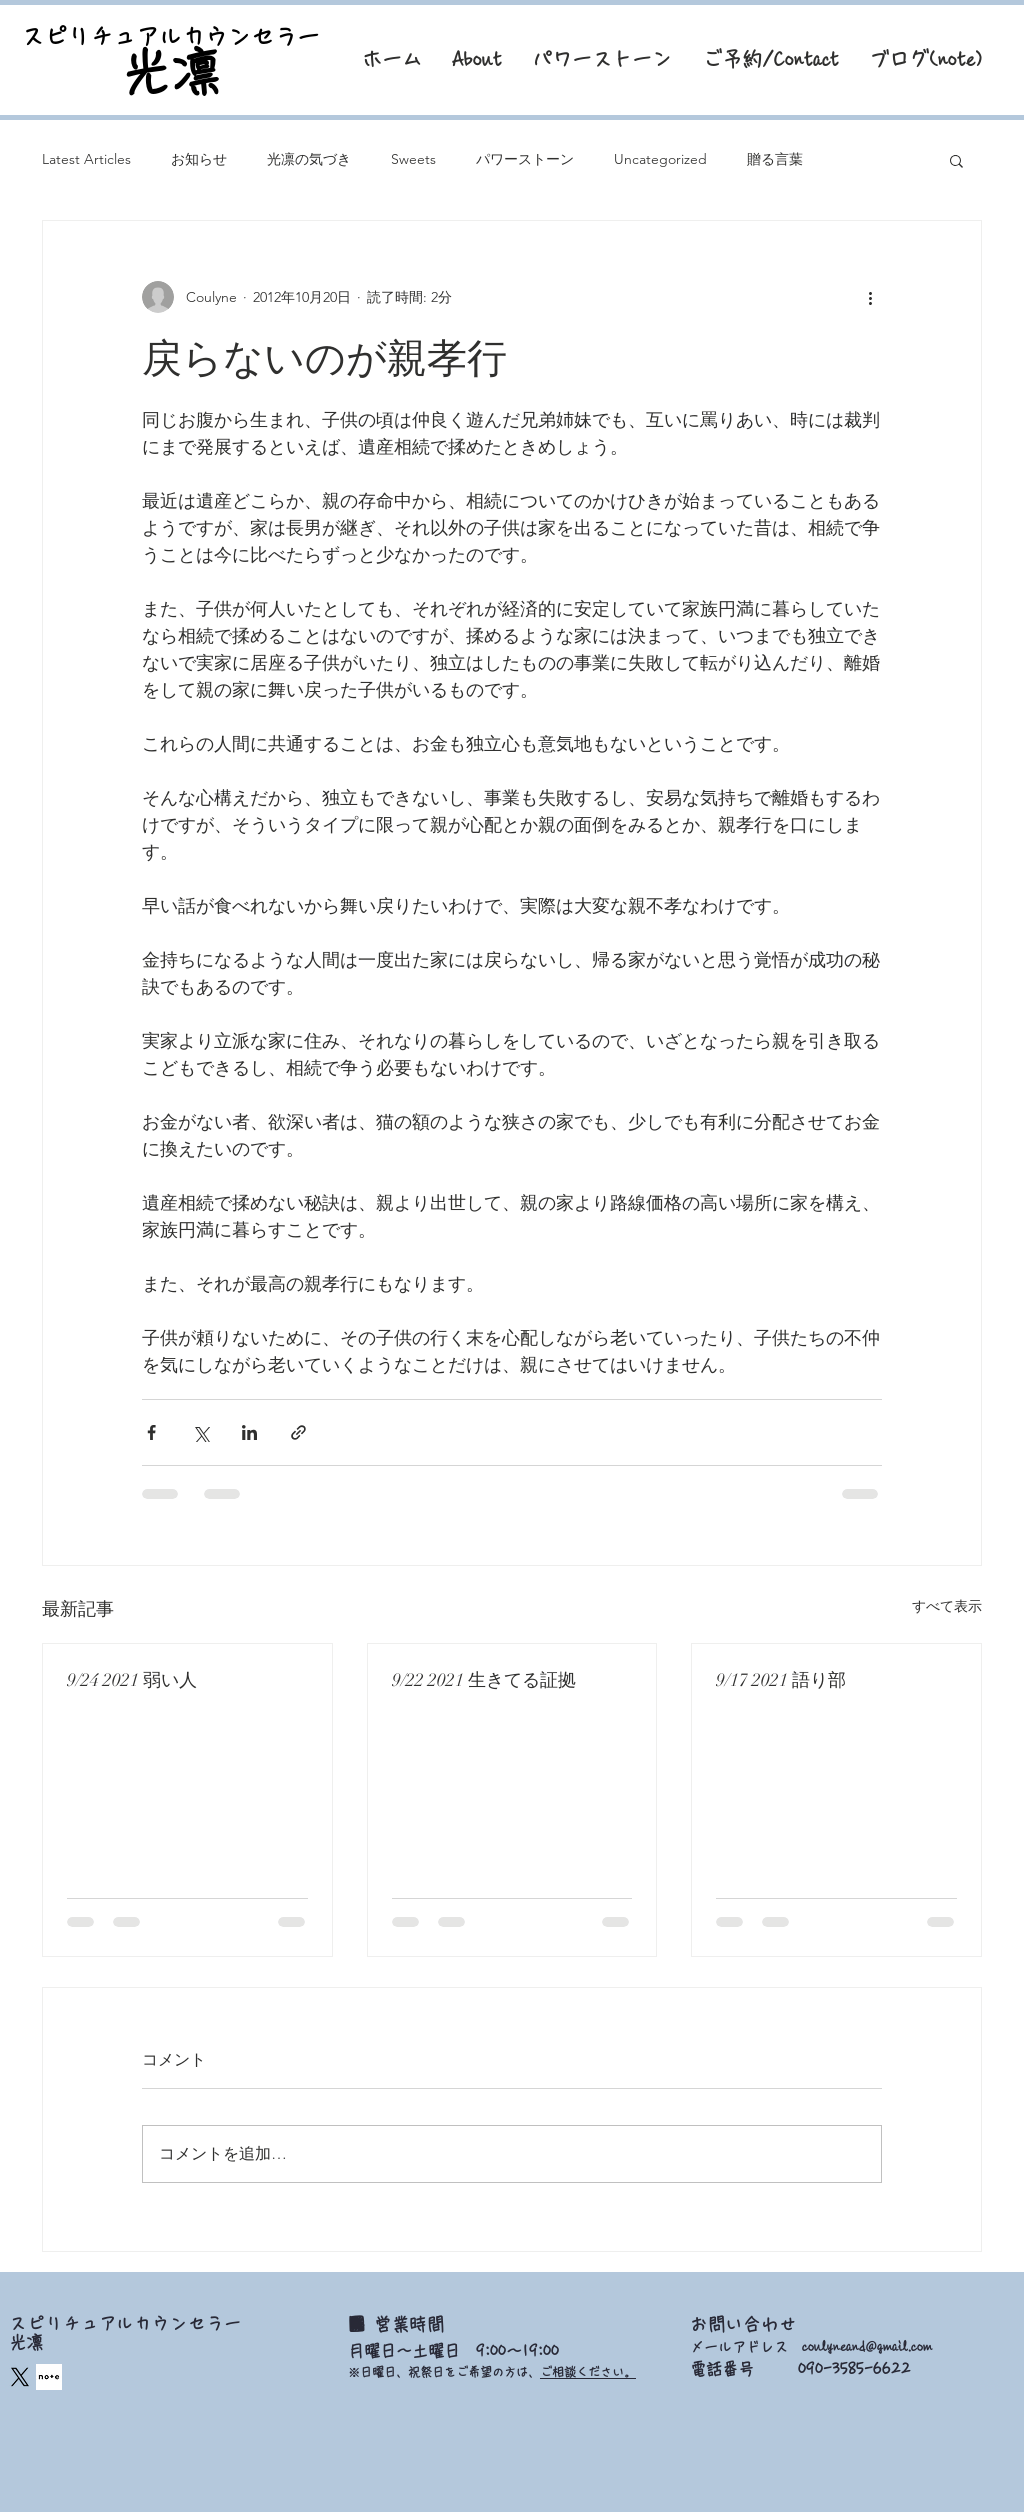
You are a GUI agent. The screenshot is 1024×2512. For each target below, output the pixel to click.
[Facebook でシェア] (151, 1432)
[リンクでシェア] (298, 1432)
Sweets (413, 159)
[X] (20, 2377)
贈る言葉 (775, 159)
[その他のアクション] (870, 297)
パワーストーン (525, 159)
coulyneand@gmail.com (867, 2347)
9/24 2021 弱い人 (132, 1680)
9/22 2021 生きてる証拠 (484, 1680)
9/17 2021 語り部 (781, 1680)
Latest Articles (86, 159)
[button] (956, 160)
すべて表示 (947, 1606)
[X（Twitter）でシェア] (200, 1432)
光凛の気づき (309, 159)
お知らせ (199, 159)
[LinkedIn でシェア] (249, 1432)
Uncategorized (660, 159)
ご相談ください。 (588, 2372)
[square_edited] (49, 2377)
